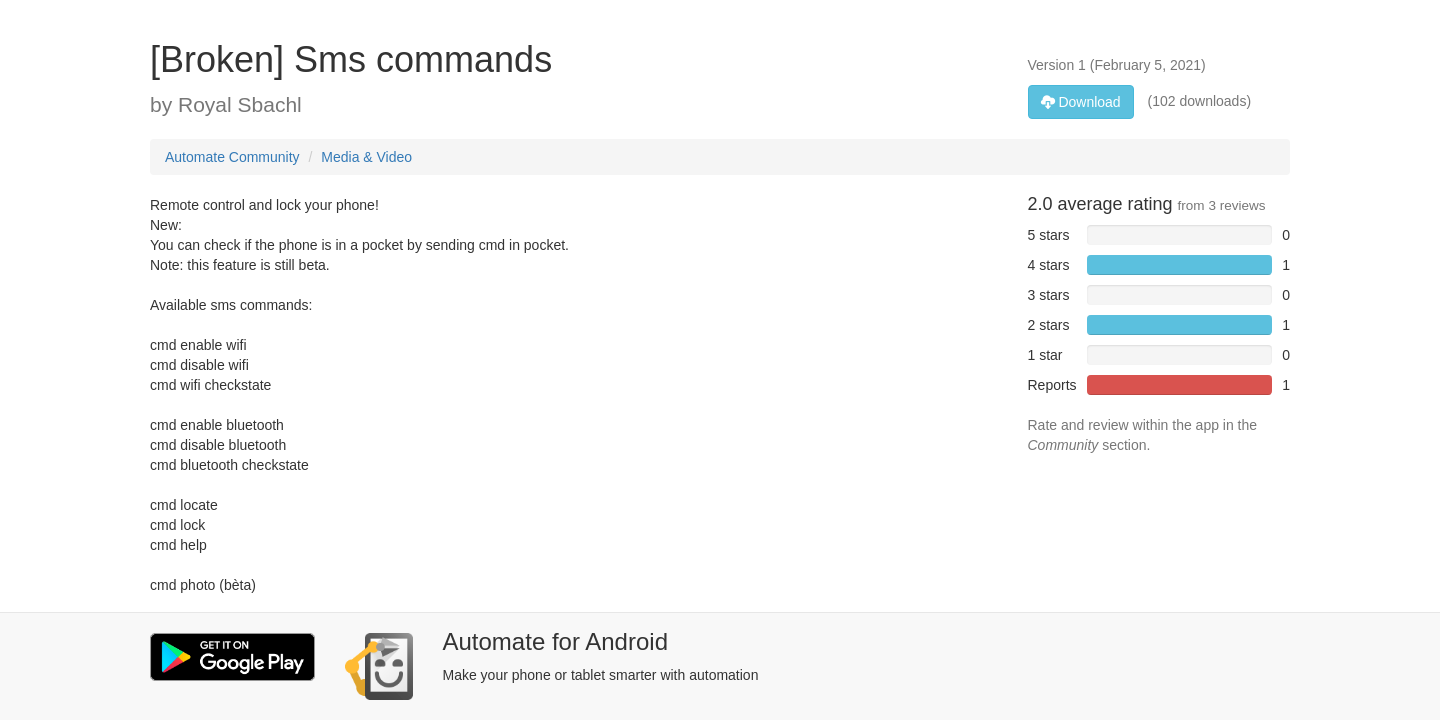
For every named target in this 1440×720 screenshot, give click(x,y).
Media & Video (366, 157)
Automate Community (232, 157)
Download (1081, 102)
